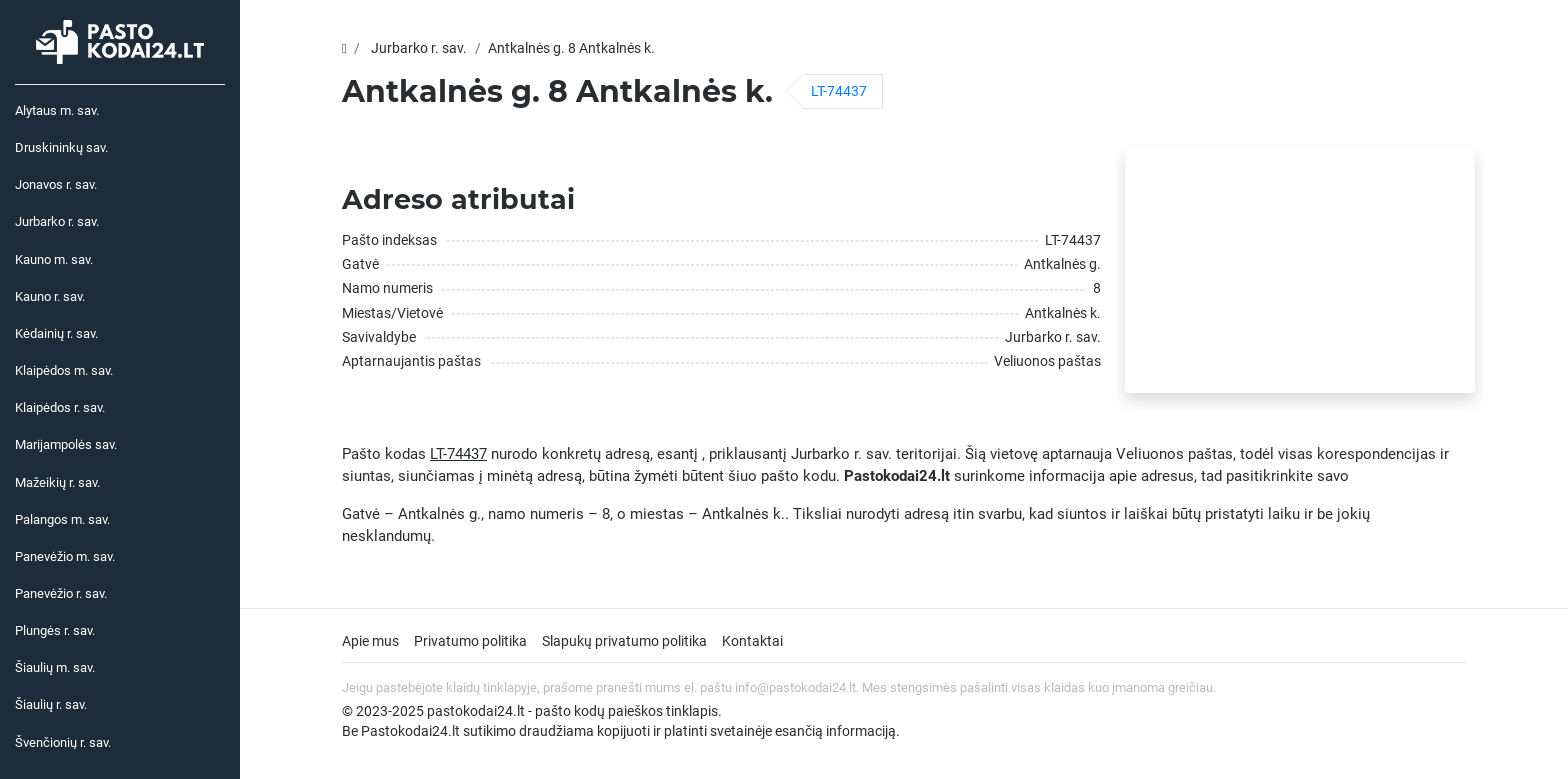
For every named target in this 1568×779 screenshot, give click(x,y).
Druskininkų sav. (61, 147)
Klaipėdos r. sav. (60, 407)
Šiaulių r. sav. (51, 704)
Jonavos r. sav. (56, 184)
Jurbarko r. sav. (57, 221)
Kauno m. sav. (54, 259)
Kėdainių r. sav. (56, 333)
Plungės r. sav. (55, 630)
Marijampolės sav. (66, 444)
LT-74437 (839, 91)
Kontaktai (752, 641)
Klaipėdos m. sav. (64, 370)
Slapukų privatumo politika (624, 641)
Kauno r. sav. (50, 296)
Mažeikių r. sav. (57, 482)
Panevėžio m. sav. (65, 556)
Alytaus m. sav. (57, 110)
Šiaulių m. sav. (55, 667)
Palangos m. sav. (62, 519)
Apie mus (370, 641)
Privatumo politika (470, 641)
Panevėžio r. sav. (61, 593)
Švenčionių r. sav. (63, 742)
